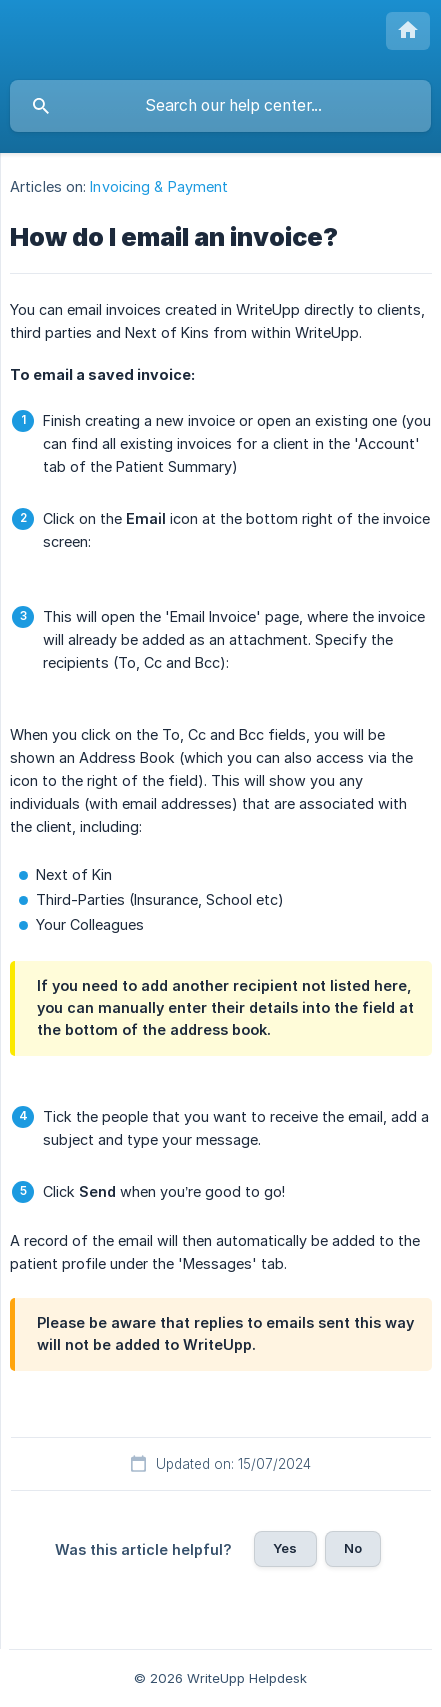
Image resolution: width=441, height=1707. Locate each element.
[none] (408, 31)
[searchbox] (220, 106)
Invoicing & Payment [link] (159, 186)
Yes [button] (285, 1548)
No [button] (353, 1548)
